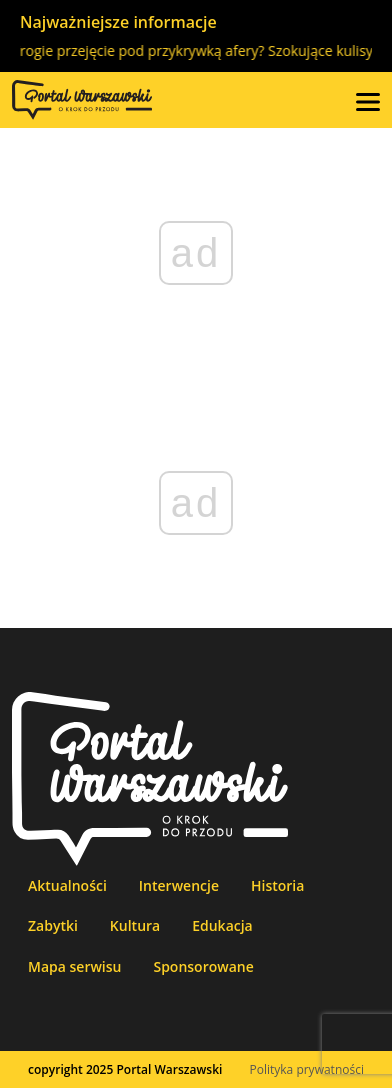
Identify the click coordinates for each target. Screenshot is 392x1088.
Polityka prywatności (307, 1069)
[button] (368, 100)
